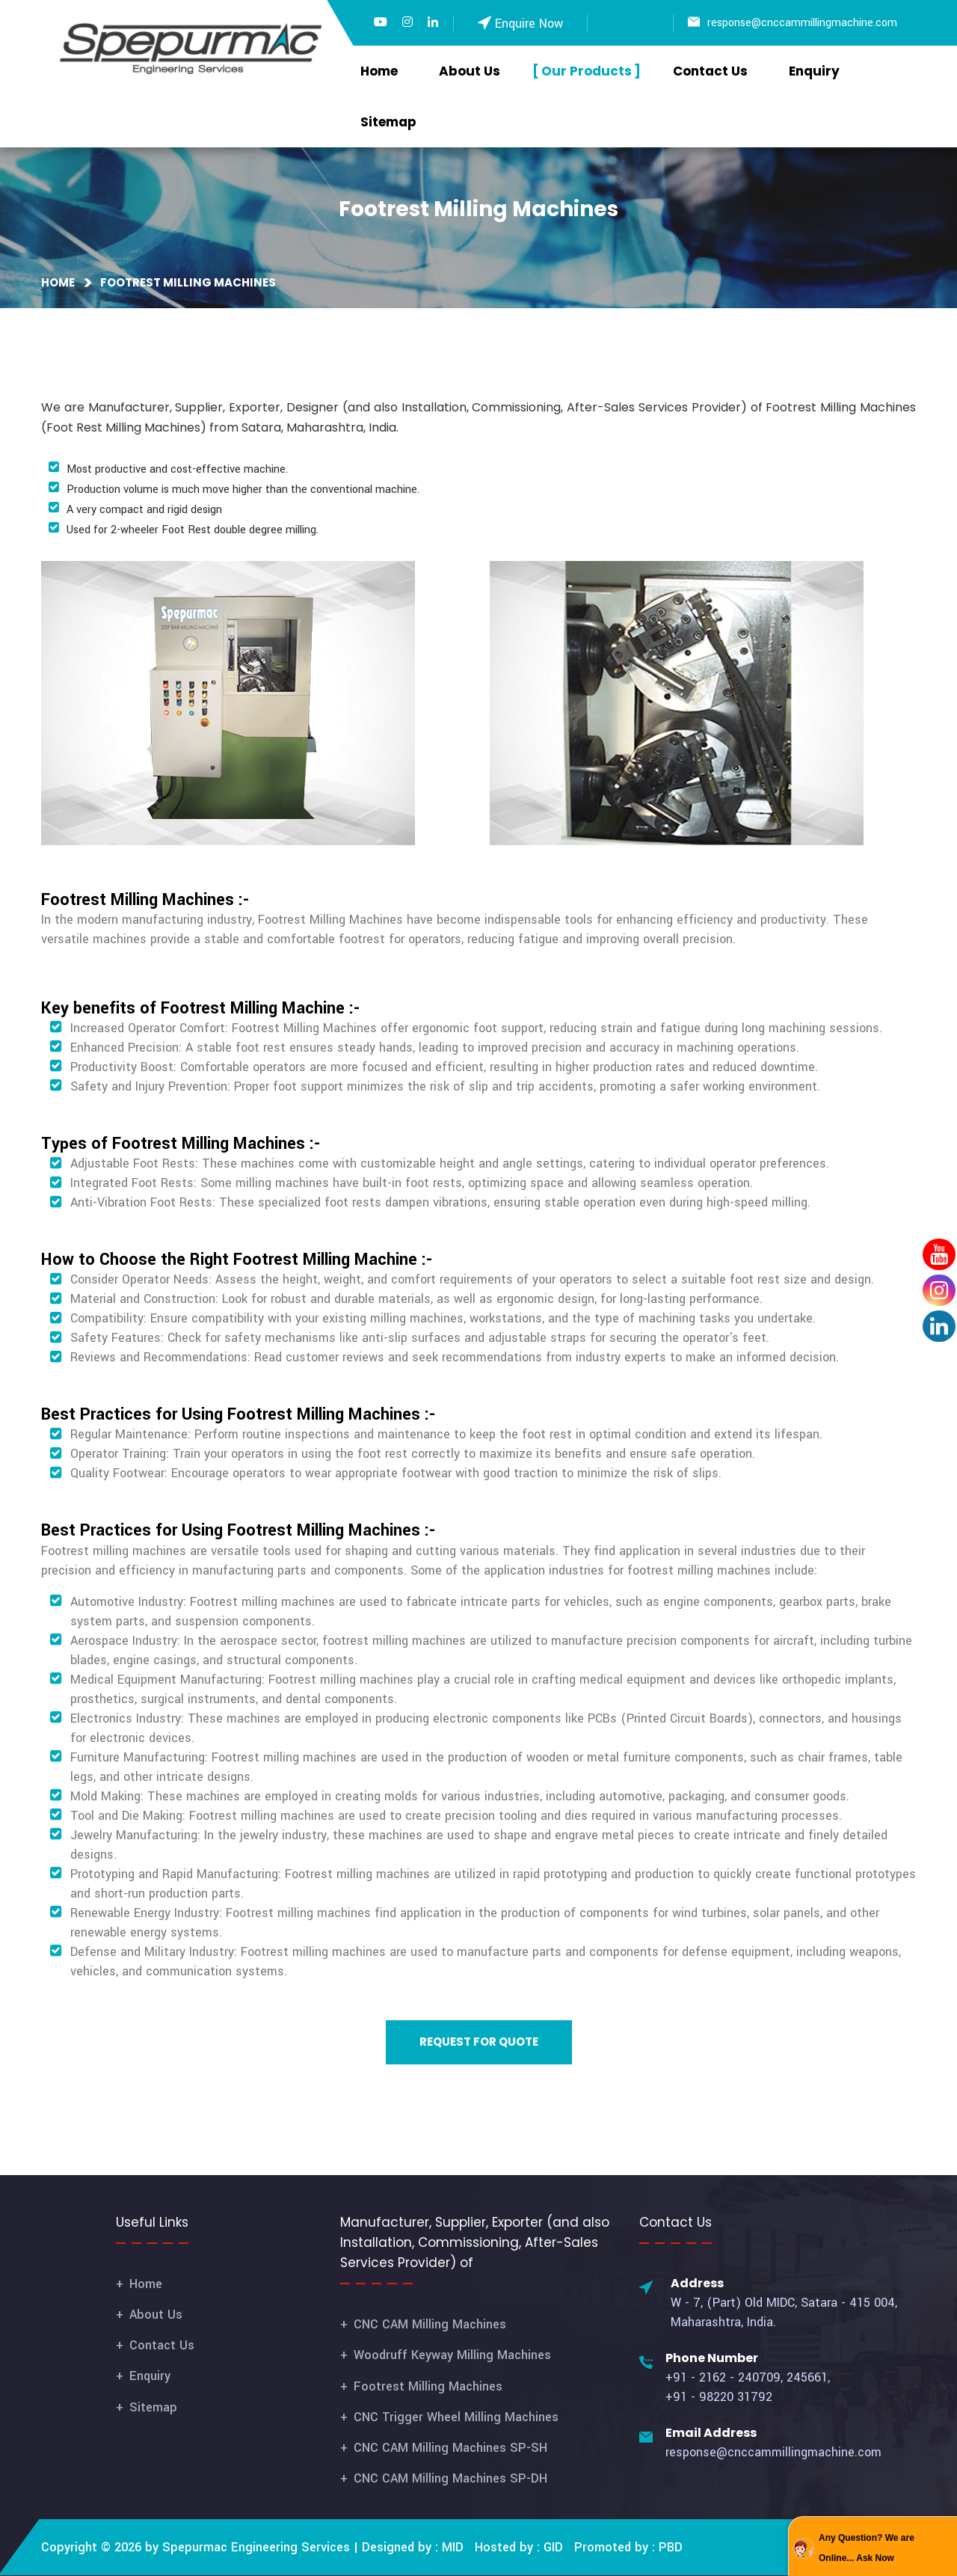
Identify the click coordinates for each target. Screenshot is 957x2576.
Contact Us (710, 71)
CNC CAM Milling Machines (430, 2324)
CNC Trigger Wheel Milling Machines (456, 2417)
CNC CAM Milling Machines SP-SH (450, 2447)
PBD (671, 2547)
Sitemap (388, 122)
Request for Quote (478, 2041)
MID (451, 2547)
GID (551, 2547)
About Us (469, 71)
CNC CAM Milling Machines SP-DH (450, 2478)
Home (379, 71)
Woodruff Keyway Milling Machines (452, 2355)
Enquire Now (529, 23)
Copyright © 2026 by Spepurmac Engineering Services (195, 2547)
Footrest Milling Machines (428, 2386)
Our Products (586, 71)
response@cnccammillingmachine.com (802, 23)
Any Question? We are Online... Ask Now (866, 2548)
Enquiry (814, 71)
